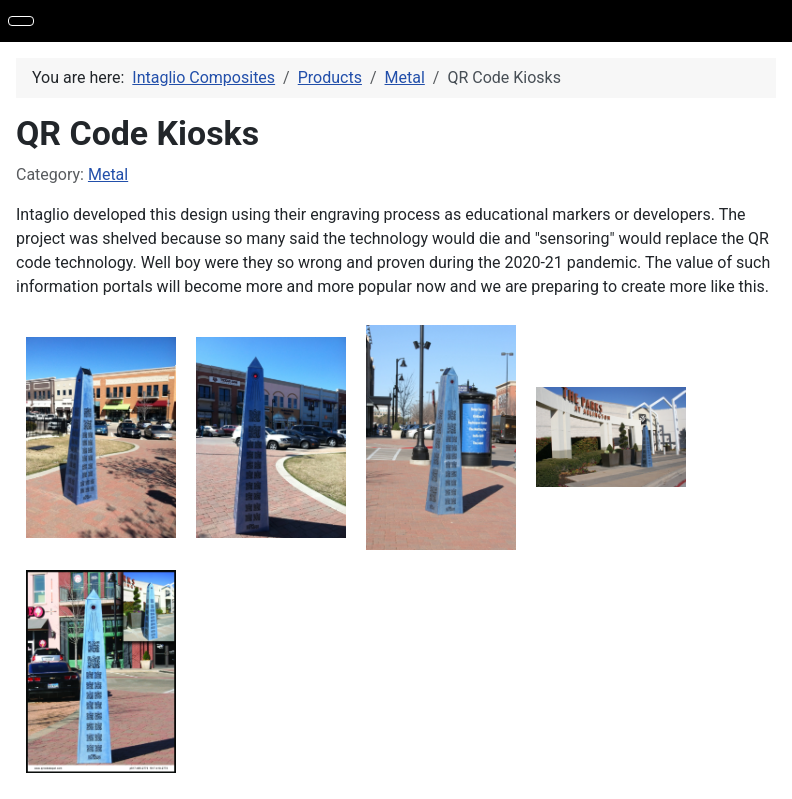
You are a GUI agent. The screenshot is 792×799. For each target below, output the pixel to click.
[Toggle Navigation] (21, 21)
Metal (108, 174)
